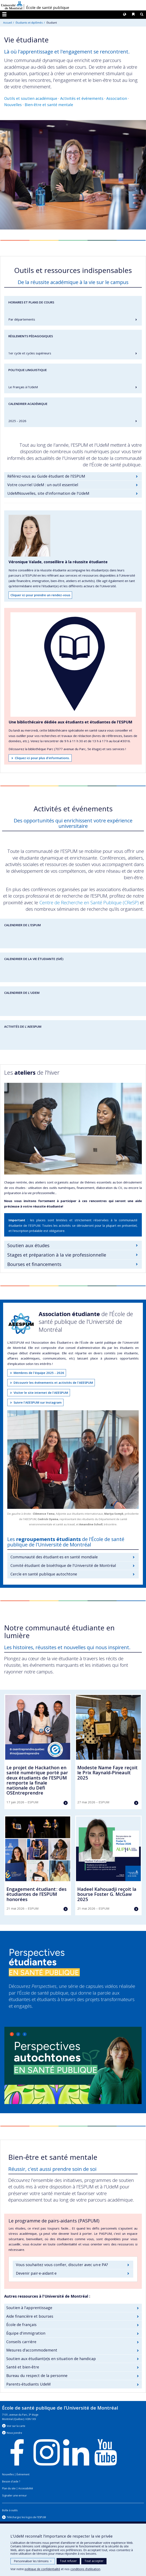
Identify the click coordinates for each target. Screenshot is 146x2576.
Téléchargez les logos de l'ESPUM (26, 2517)
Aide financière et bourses (29, 2316)
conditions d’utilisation (85, 2569)
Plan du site (9, 2488)
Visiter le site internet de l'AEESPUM (41, 1392)
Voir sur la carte (16, 2426)
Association (116, 98)
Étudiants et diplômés (29, 22)
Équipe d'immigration (25, 2333)
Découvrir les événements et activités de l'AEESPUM (53, 1382)
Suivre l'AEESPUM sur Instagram (38, 1402)
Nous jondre (14, 2433)
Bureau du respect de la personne (36, 2375)
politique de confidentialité (42, 2569)
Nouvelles (13, 104)
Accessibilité (25, 2488)
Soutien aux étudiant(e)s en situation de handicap (51, 2358)
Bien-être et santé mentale (49, 104)
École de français (21, 2324)
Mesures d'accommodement (31, 2350)
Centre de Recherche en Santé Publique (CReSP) (89, 902)
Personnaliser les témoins (33, 2561)
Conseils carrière (21, 2341)
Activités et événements (81, 98)
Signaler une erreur (14, 2495)
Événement (23, 2474)
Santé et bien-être (22, 2366)
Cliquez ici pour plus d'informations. (42, 758)
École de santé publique (47, 7)
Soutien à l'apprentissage (29, 2307)
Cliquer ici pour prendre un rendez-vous (40, 595)
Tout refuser (68, 2561)
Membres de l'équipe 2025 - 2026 (39, 1373)
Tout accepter (93, 2561)
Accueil (7, 22)
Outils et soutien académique (30, 98)
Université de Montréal (11, 5)
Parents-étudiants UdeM (28, 2384)
